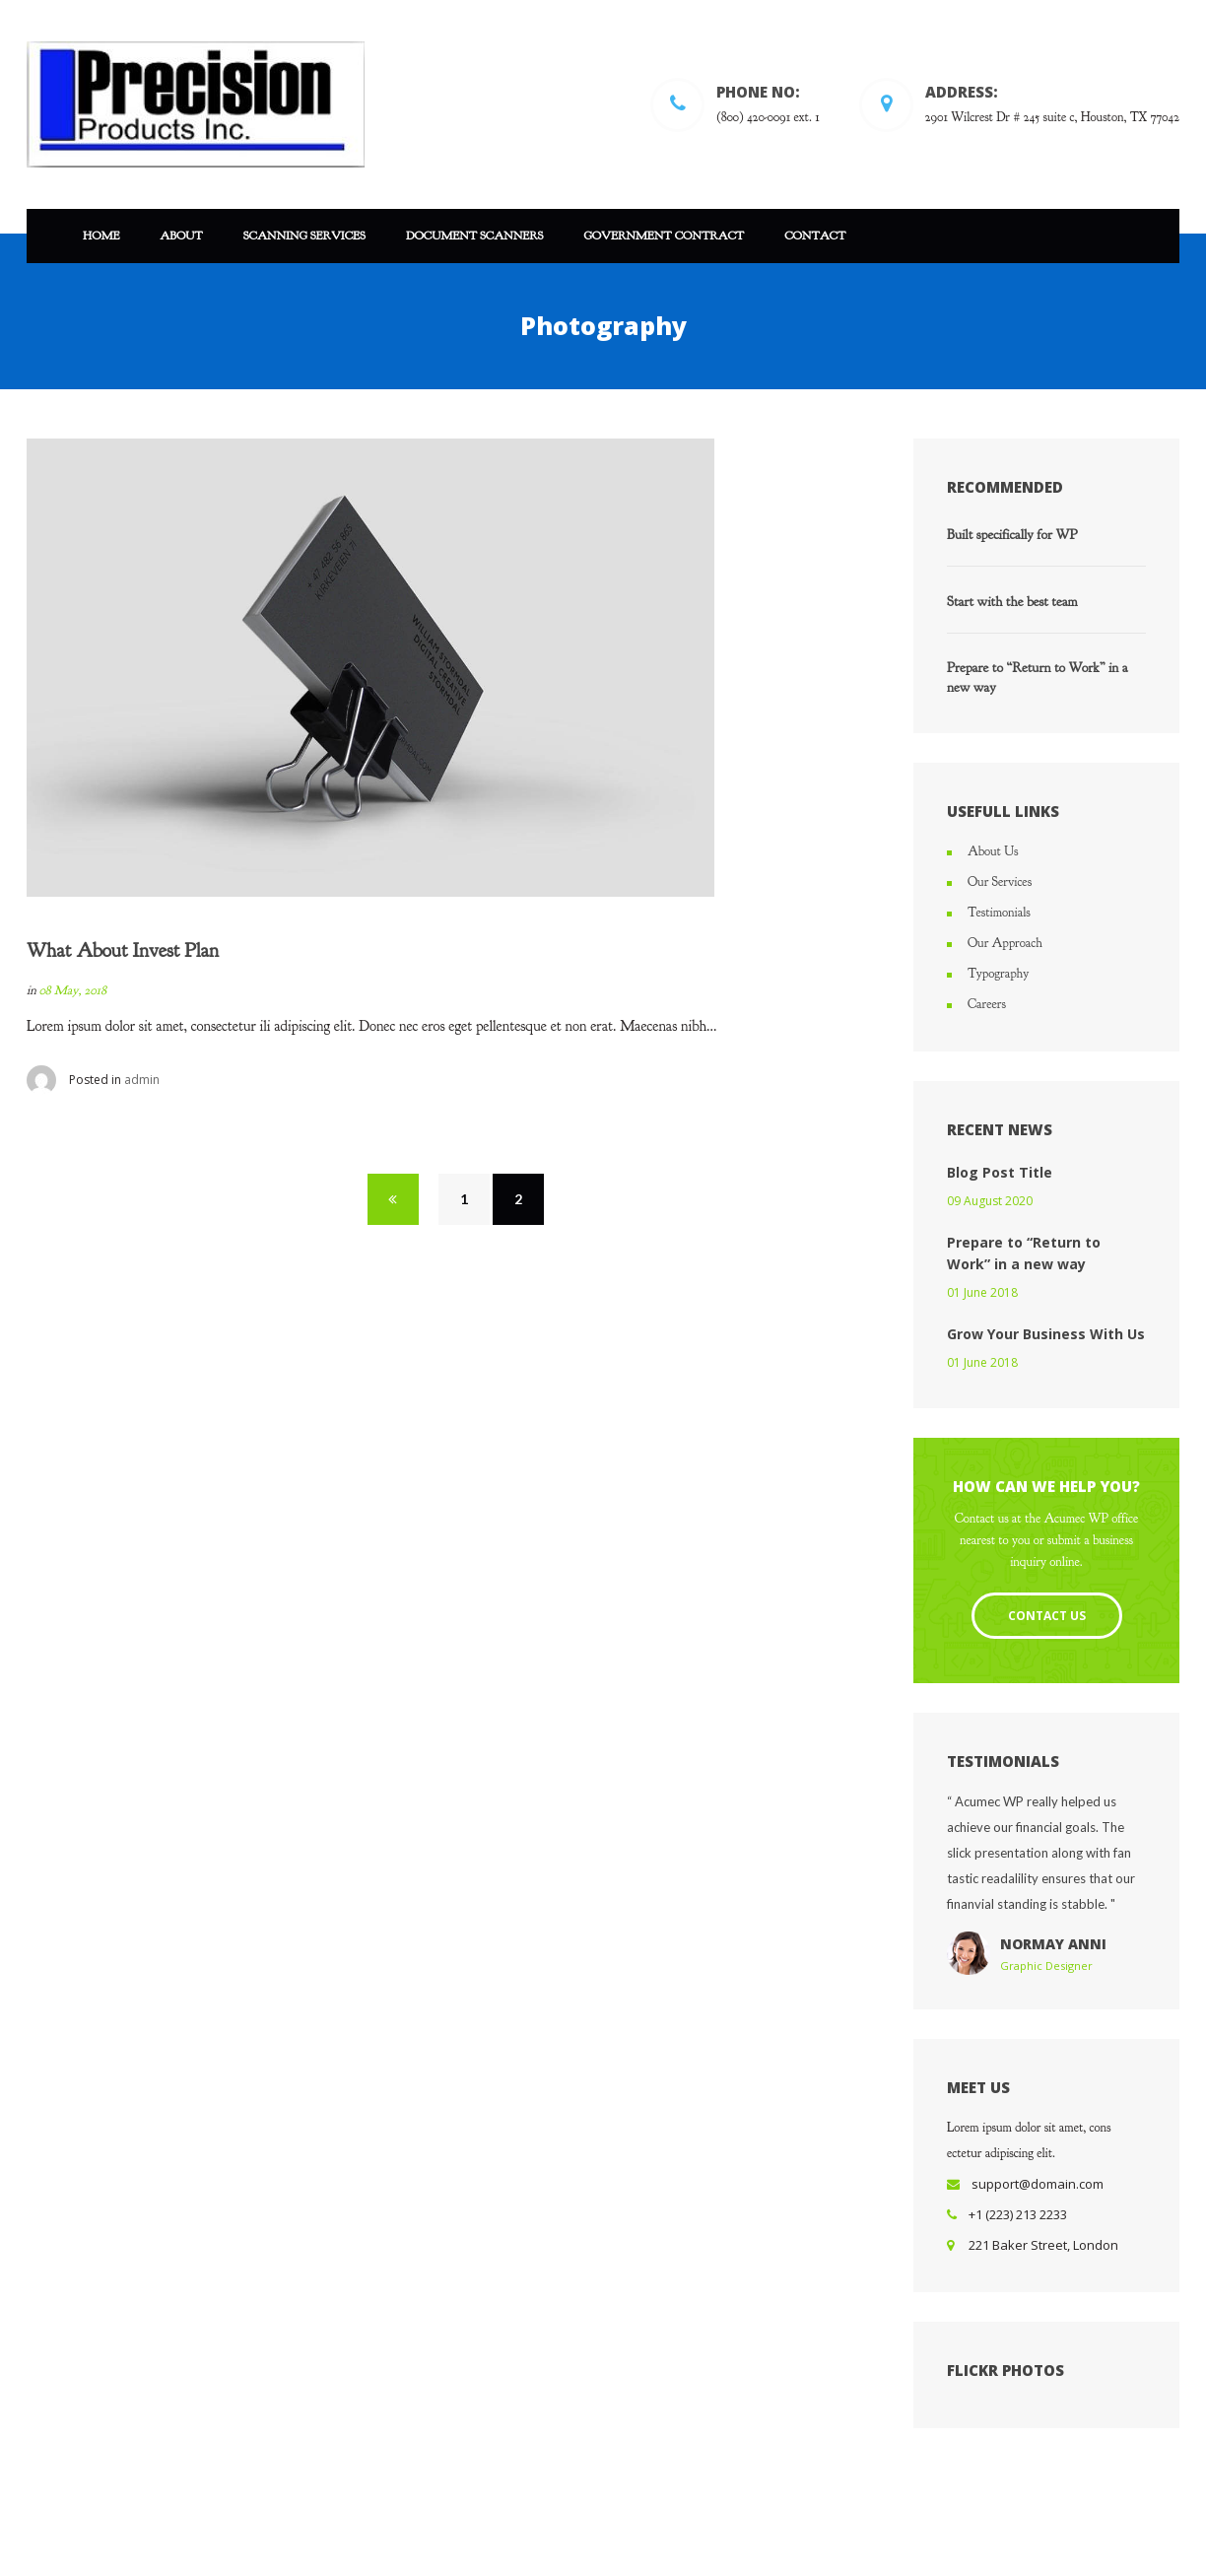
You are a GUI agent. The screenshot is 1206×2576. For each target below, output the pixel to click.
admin (142, 1079)
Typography (998, 974)
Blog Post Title (999, 1172)
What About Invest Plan (123, 950)
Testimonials (999, 912)
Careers (987, 1004)
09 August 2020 (990, 1200)
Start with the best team (1012, 601)
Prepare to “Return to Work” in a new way (1037, 677)
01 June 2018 (982, 1292)
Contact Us (1047, 1615)
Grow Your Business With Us (1046, 1333)
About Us (993, 851)
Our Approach (1005, 943)
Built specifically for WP (1012, 534)
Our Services (1000, 882)
